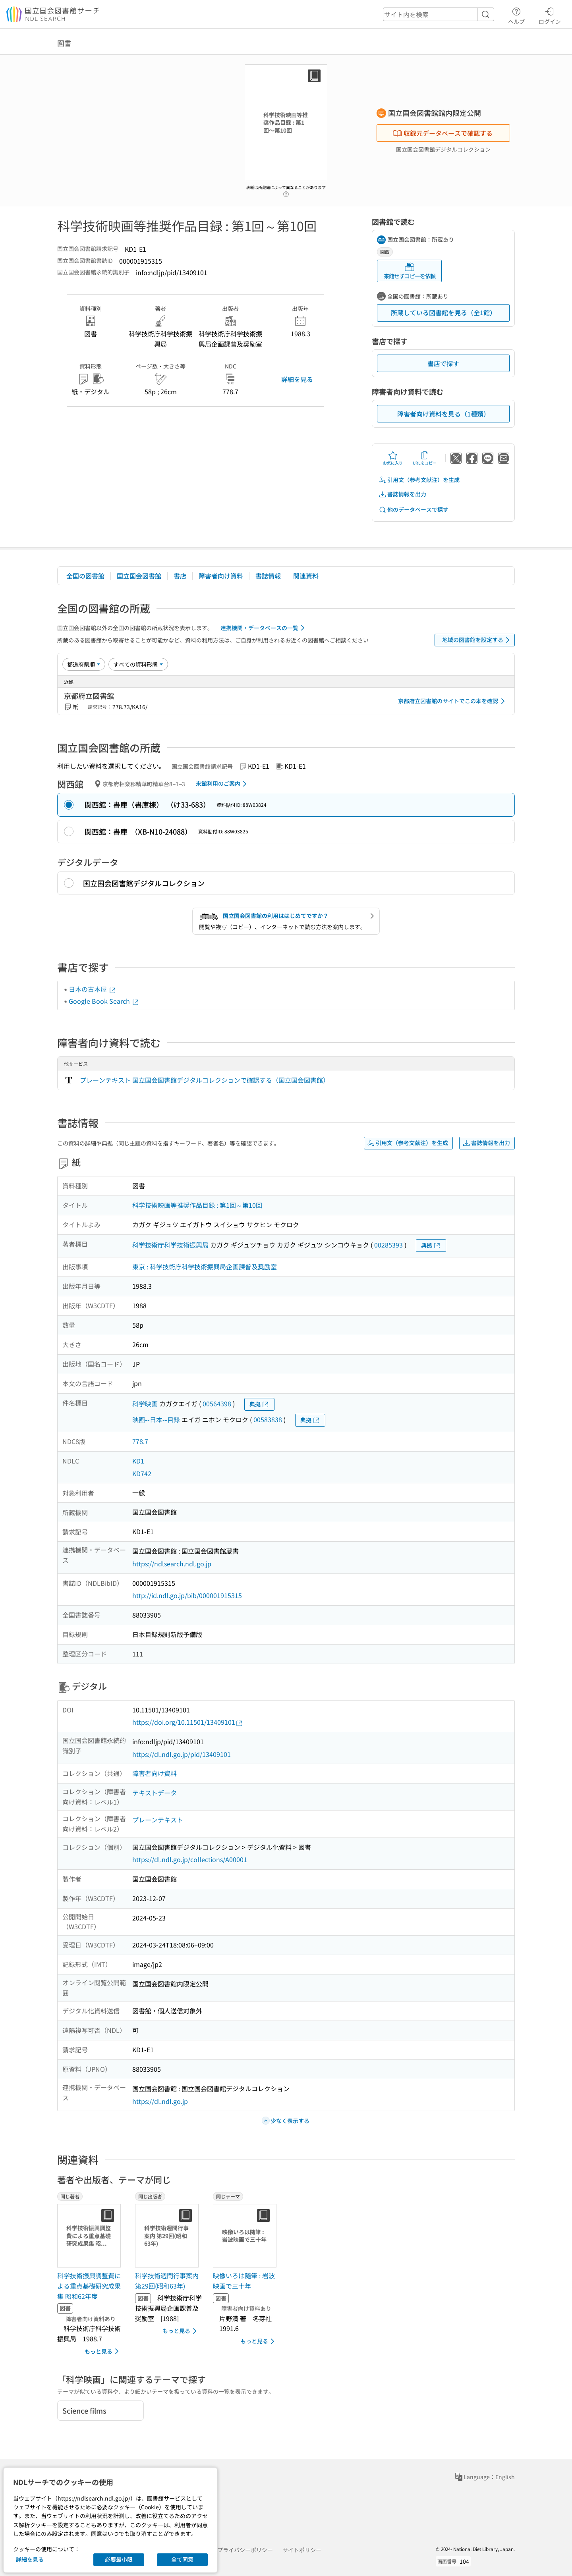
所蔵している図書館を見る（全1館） (443, 312)
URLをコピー (425, 458)
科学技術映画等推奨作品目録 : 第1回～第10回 (197, 1205)
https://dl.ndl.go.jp (160, 2101)
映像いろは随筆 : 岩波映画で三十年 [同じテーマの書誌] (244, 2281)
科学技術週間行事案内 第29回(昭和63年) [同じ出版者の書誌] (167, 2281)
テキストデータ (154, 1792)
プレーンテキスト (157, 1819)
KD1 (138, 1460)
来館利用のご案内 (222, 784)
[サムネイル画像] (90, 2235)
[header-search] (438, 14)
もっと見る (103, 2351)
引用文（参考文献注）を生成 (419, 480)
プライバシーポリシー (245, 2550)
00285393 (388, 1244)
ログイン (550, 14)
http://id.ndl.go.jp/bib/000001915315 (187, 1595)
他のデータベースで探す (413, 509)
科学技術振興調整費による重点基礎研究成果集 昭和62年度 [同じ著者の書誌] (89, 2285)
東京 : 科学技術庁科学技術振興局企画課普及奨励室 (204, 1266)
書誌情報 (268, 575)
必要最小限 (119, 2559)
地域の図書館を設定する (477, 640)
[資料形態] (138, 664)
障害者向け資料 (221, 575)
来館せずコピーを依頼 (409, 271)
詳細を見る (297, 379)
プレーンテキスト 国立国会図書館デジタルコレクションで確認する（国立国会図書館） (204, 1080)
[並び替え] (83, 664)
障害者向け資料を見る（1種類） (443, 413)
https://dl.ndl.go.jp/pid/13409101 (181, 1754)
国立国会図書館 (139, 575)
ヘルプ (516, 14)
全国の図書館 (85, 575)
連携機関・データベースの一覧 (263, 627)
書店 (180, 575)
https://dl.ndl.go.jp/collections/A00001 (189, 1859)
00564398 (217, 1403)
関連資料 (306, 575)
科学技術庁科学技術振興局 (170, 1244)
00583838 (267, 1419)
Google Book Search (104, 1001)
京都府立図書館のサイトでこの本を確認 (453, 701)
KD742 (141, 1473)
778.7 (140, 1441)
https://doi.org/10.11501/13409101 (187, 1722)
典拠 (431, 1245)
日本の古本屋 (92, 989)
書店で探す (443, 363)
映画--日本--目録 (156, 1419)
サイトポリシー (301, 2550)
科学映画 (145, 1403)
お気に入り (393, 458)
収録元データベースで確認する (442, 133)
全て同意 (182, 2559)
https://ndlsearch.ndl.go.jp (171, 1563)
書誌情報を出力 (402, 494)
